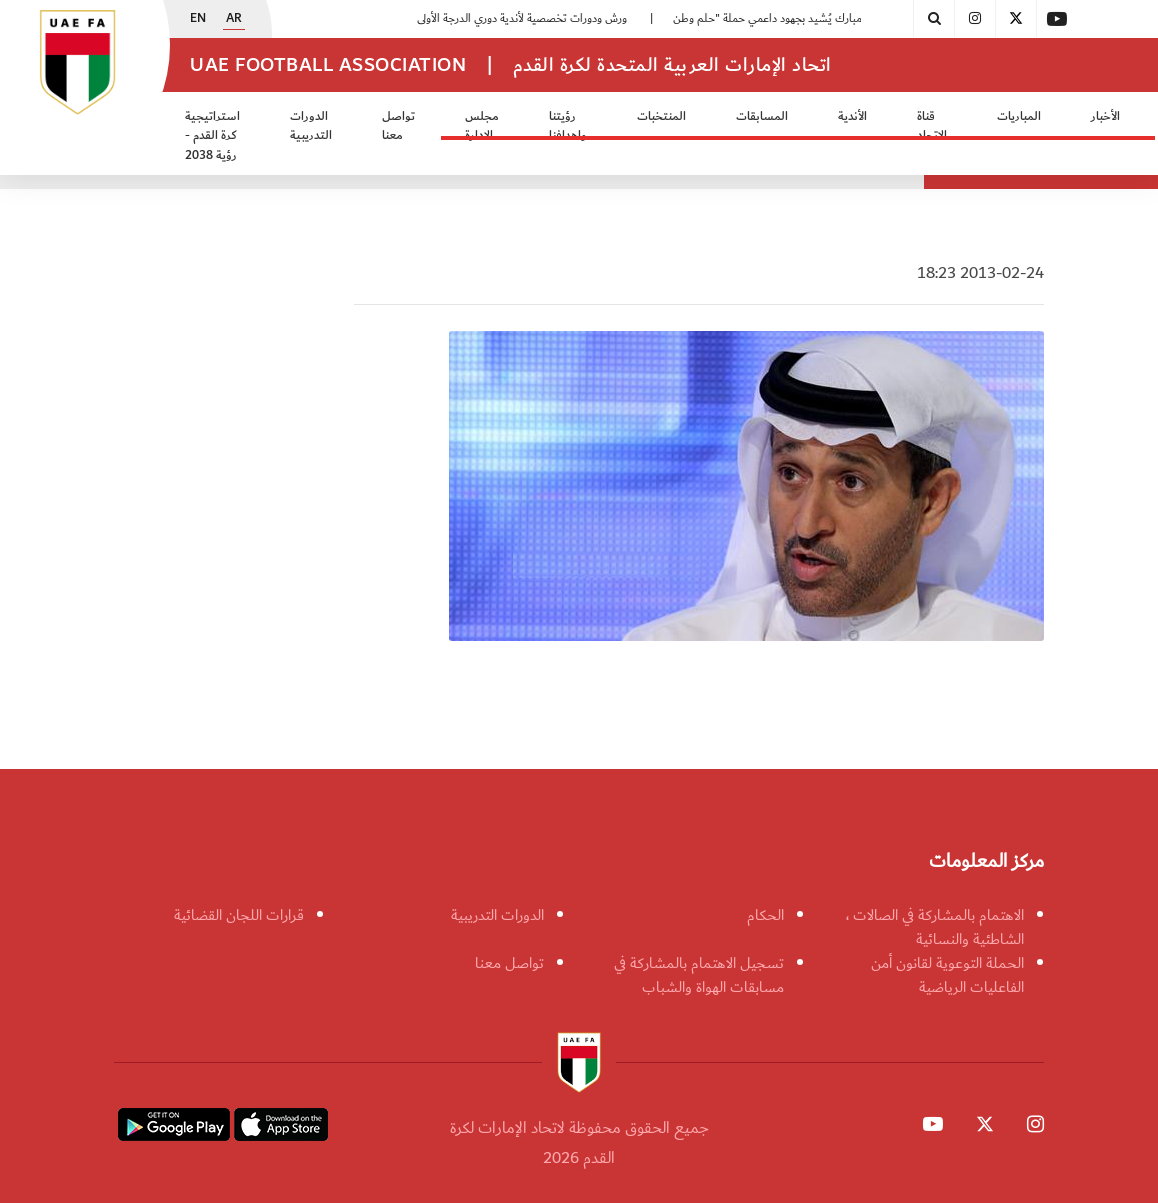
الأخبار (1105, 116)
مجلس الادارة (482, 126)
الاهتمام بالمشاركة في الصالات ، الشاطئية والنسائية (935, 927)
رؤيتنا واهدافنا (568, 126)
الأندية (852, 116)
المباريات (1019, 116)
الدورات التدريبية (311, 126)
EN (198, 19)
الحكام (765, 915)
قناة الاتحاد (932, 126)
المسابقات (762, 116)
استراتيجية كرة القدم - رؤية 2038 (212, 136)
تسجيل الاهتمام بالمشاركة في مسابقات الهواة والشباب (699, 975)
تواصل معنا (398, 126)
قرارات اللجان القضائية (239, 915)
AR (234, 19)
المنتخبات (661, 116)
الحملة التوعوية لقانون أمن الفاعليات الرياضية (947, 975)
